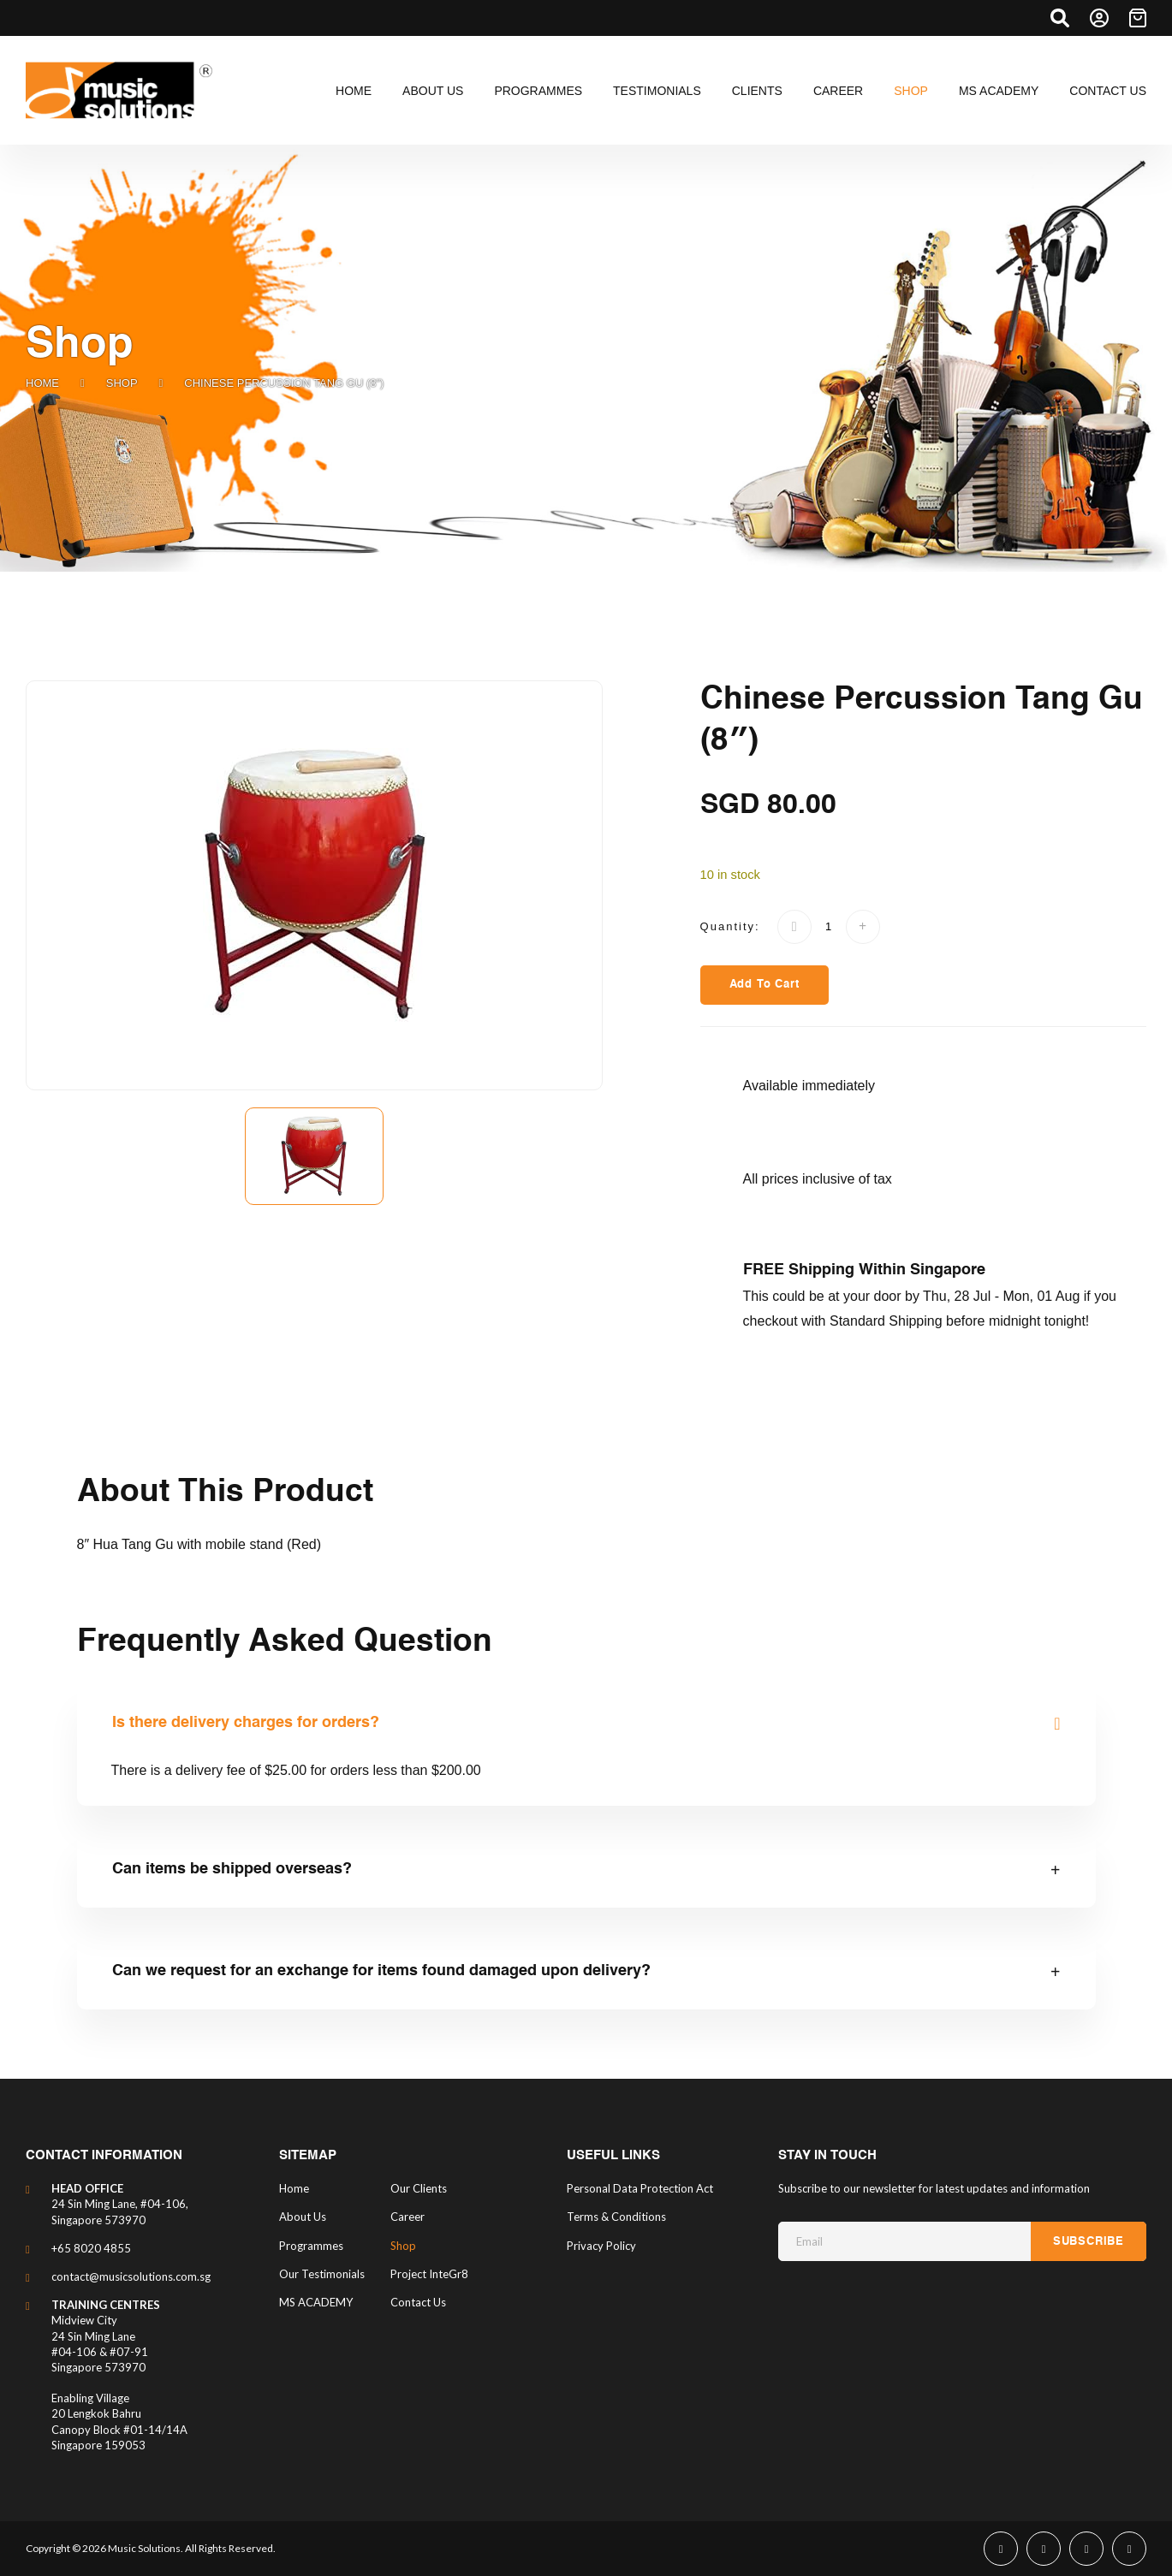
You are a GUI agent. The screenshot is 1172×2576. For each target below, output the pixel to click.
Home (42, 383)
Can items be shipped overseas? (232, 1869)
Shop (122, 383)
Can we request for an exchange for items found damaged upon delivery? (381, 1971)
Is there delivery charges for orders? (245, 1722)
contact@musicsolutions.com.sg (131, 2276)
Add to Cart (764, 984)
